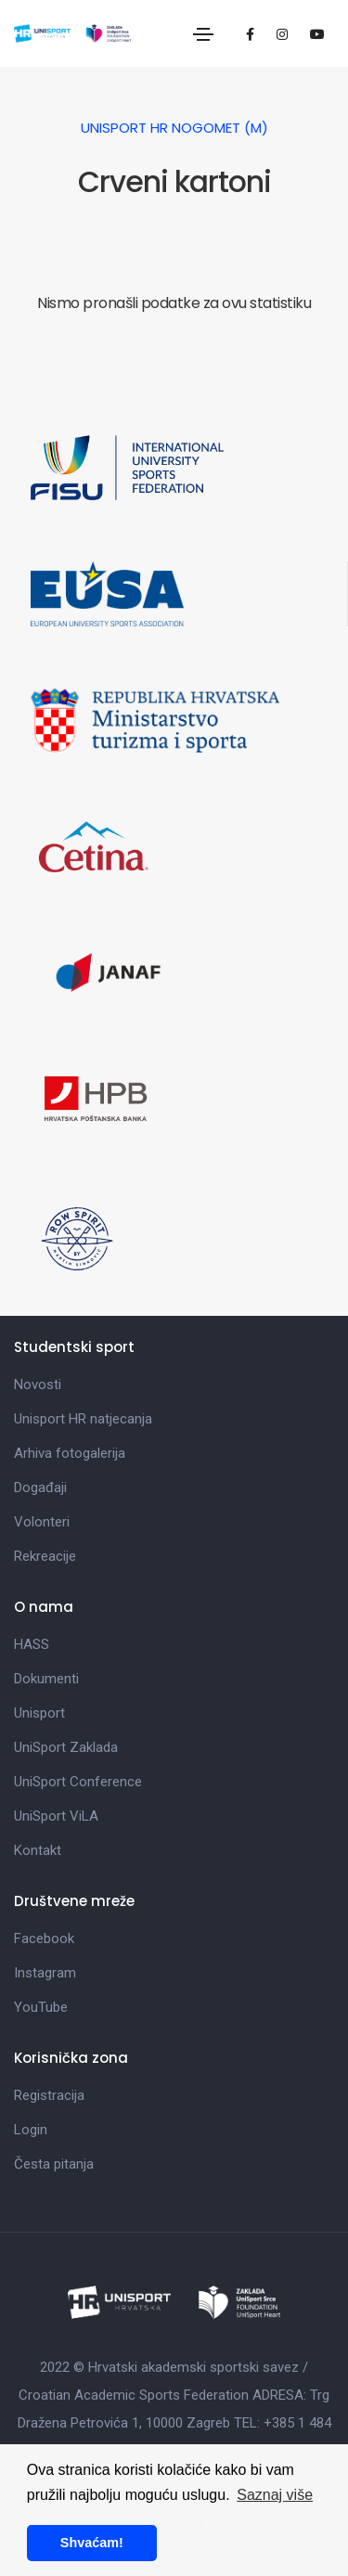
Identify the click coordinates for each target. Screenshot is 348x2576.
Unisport (39, 1713)
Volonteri (42, 1521)
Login (30, 2129)
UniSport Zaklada (66, 1747)
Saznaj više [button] (275, 2495)
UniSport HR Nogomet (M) (174, 127)
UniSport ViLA (56, 1816)
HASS (31, 1644)
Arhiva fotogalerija (69, 1453)
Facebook (44, 1938)
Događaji (40, 1487)
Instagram (45, 1972)
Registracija (49, 2095)
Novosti (37, 1384)
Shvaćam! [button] (91, 2542)
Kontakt (37, 1850)
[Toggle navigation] (203, 34)
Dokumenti (46, 1678)
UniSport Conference (78, 1781)
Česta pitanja (54, 2164)
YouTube (41, 2007)
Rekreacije (45, 1556)
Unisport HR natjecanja (83, 1418)
